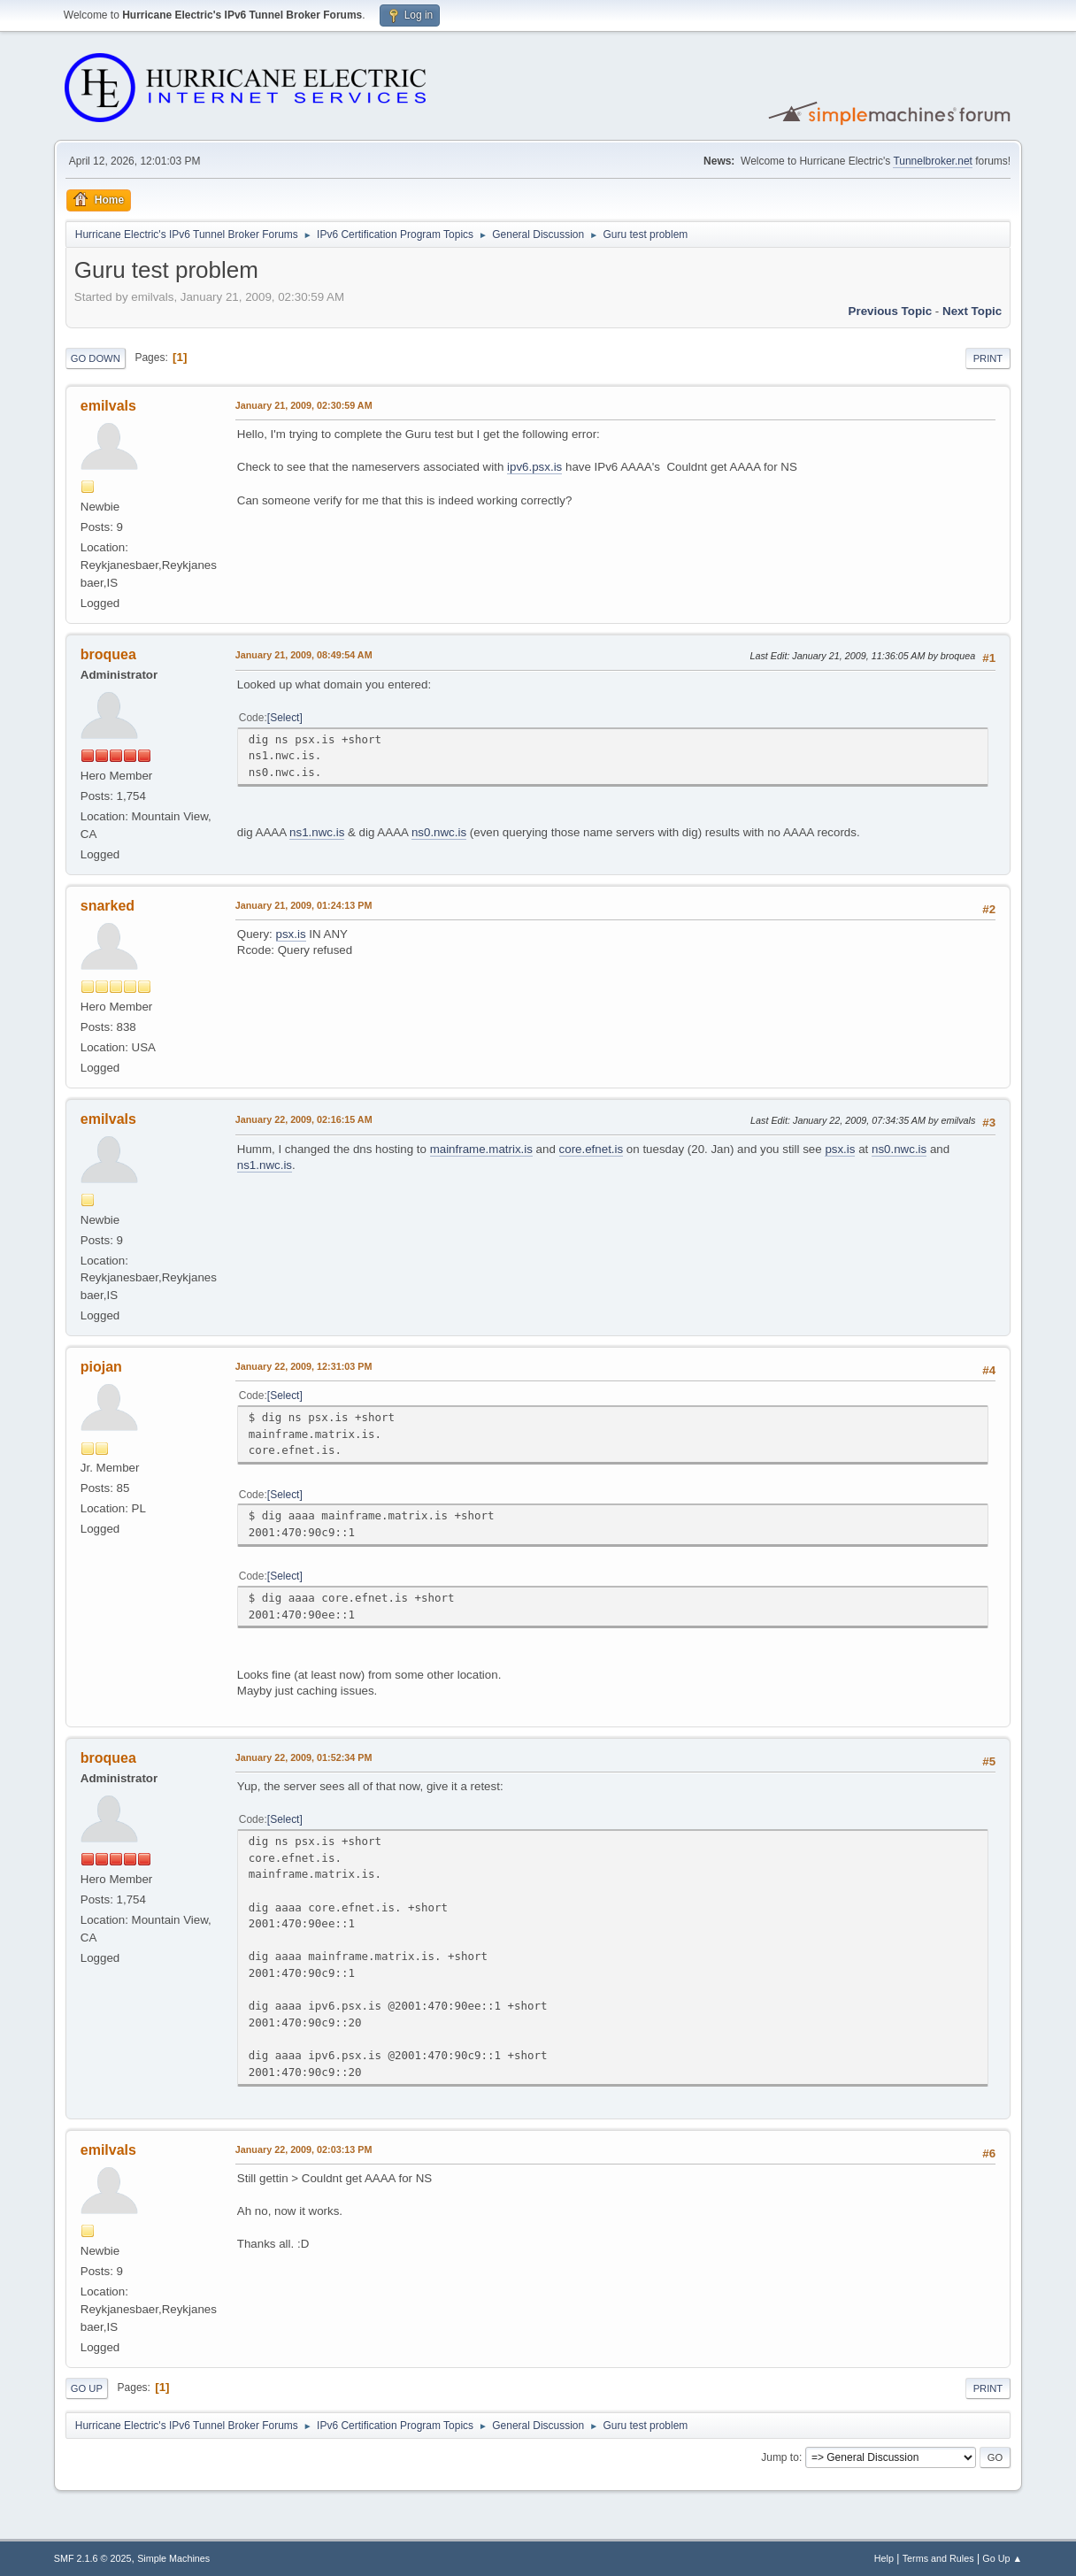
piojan (101, 1366)
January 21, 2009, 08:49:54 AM (304, 655)
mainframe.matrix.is (481, 1149)
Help (884, 2558)
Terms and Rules (938, 2558)
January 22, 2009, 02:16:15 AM (304, 1119)
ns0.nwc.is (438, 832)
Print (988, 358)
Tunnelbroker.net (932, 161)
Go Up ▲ (1002, 2558)
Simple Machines (173, 2558)
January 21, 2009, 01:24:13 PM (304, 905)
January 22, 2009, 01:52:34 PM (304, 1757)
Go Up (87, 2388)
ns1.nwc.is (316, 832)
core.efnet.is (591, 1149)
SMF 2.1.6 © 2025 (93, 2558)
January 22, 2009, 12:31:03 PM (304, 1366)
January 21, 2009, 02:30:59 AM (304, 405)
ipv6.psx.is (534, 466)
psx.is (291, 934)
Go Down (95, 358)
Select (284, 717)
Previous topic (891, 311)
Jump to (780, 2457)
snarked (107, 905)
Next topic (972, 311)
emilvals (108, 405)
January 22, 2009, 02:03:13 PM (304, 2149)
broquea (108, 654)
